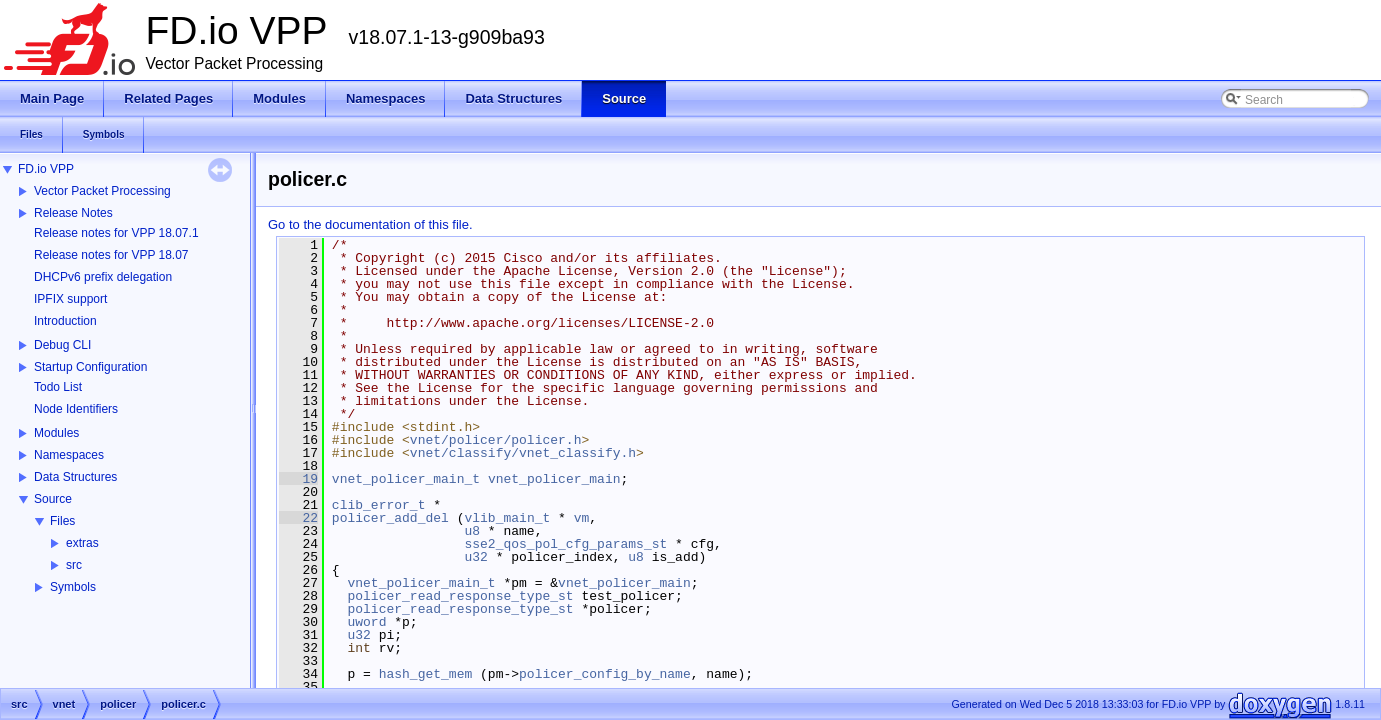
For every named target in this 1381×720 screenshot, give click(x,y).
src (74, 565)
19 (298, 479)
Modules (56, 433)
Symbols (73, 587)
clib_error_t (379, 505)
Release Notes (73, 213)
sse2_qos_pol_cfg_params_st (565, 544)
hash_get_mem (426, 674)
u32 (475, 557)
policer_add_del (390, 518)
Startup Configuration (90, 367)
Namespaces (69, 455)
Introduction (65, 321)
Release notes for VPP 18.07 (111, 255)
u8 (472, 531)
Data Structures (75, 477)
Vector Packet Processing (102, 191)
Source (53, 499)
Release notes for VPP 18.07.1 (116, 233)
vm (582, 518)
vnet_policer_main (554, 479)
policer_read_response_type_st (460, 596)
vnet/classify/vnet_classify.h (523, 453)
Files (62, 521)
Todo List (58, 387)
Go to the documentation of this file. (370, 224)
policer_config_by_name (605, 674)
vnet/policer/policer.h (496, 440)
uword (366, 622)
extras (82, 543)
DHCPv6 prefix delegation (103, 277)
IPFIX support (70, 299)
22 (298, 518)
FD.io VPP (46, 169)
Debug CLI (62, 345)
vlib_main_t (507, 518)
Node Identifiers (76, 409)
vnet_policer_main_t (406, 479)
